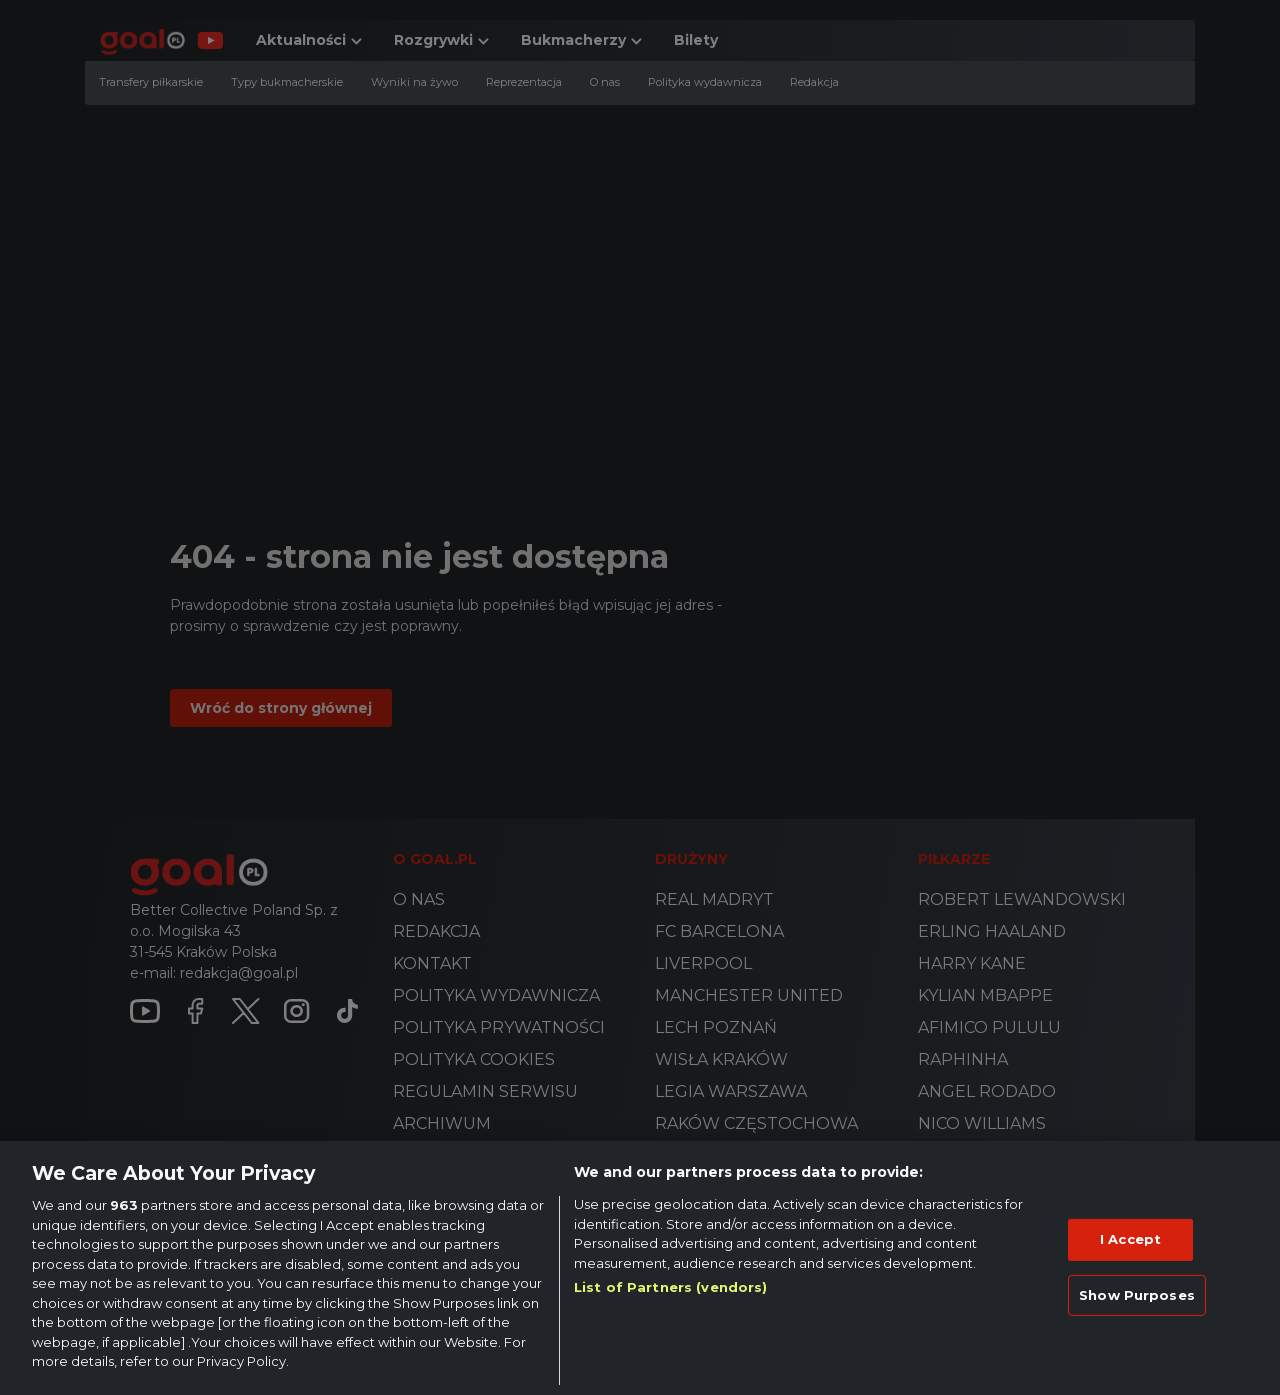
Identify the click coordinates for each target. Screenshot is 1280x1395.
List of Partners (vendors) (670, 1287)
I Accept (1130, 1239)
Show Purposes (1137, 1295)
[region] (640, 1268)
